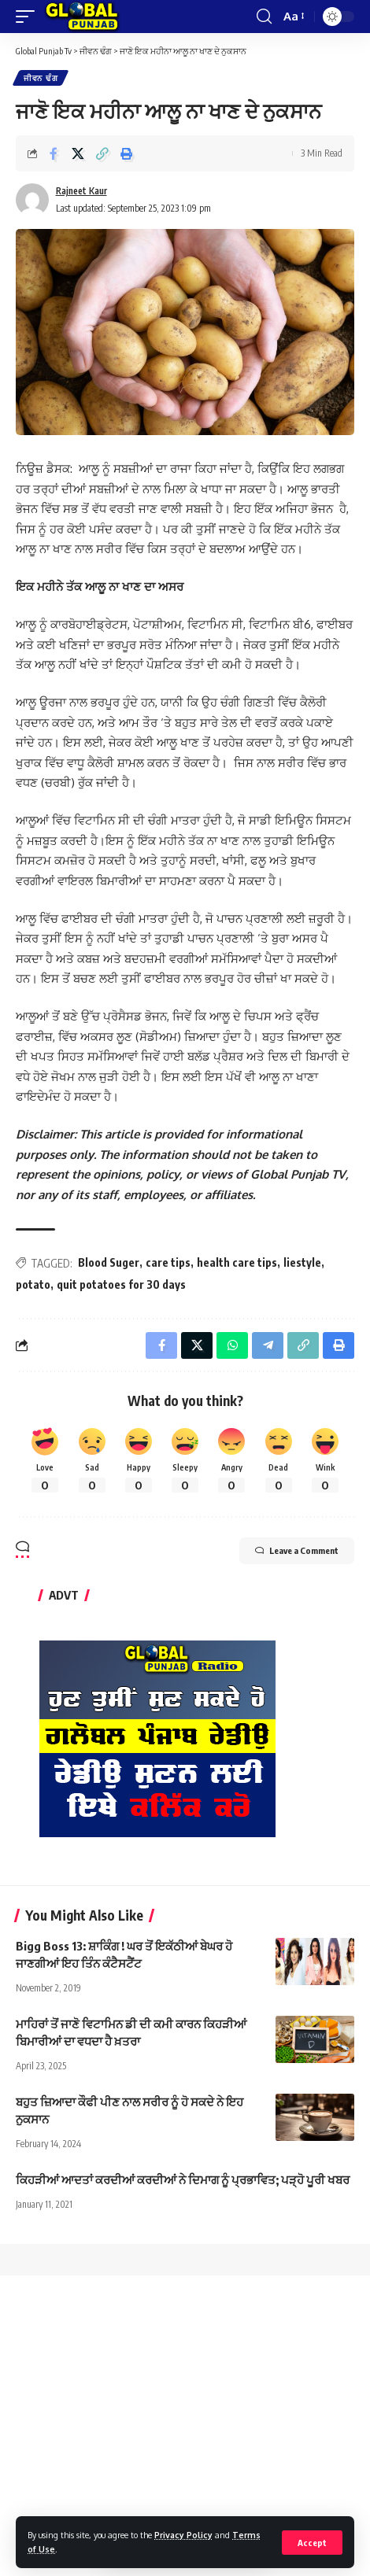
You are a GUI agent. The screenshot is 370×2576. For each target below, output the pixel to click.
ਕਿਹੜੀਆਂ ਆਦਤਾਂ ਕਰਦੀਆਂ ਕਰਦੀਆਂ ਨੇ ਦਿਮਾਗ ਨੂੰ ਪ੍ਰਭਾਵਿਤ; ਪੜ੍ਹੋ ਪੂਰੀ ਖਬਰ (183, 2179)
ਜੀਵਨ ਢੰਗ (40, 78)
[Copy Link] (102, 153)
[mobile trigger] (29, 16)
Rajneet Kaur (81, 191)
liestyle (302, 1262)
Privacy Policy (183, 2535)
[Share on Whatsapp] (232, 1345)
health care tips (237, 1262)
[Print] (127, 153)
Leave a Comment (297, 1550)
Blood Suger (108, 1262)
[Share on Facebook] (54, 153)
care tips (168, 1262)
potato (33, 1284)
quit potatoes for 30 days (121, 1284)
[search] (264, 16)
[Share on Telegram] (267, 1345)
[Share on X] (78, 153)
